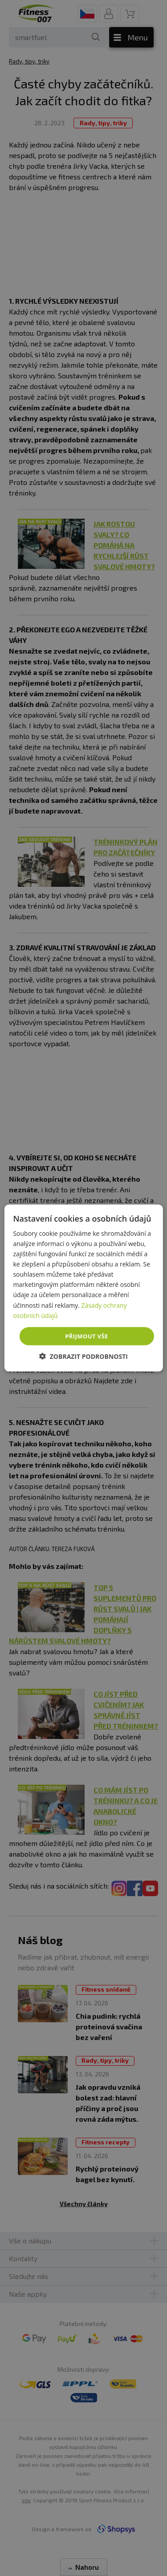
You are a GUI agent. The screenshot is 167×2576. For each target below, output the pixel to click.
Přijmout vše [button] (86, 1336)
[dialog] (83, 1288)
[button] (83, 1356)
